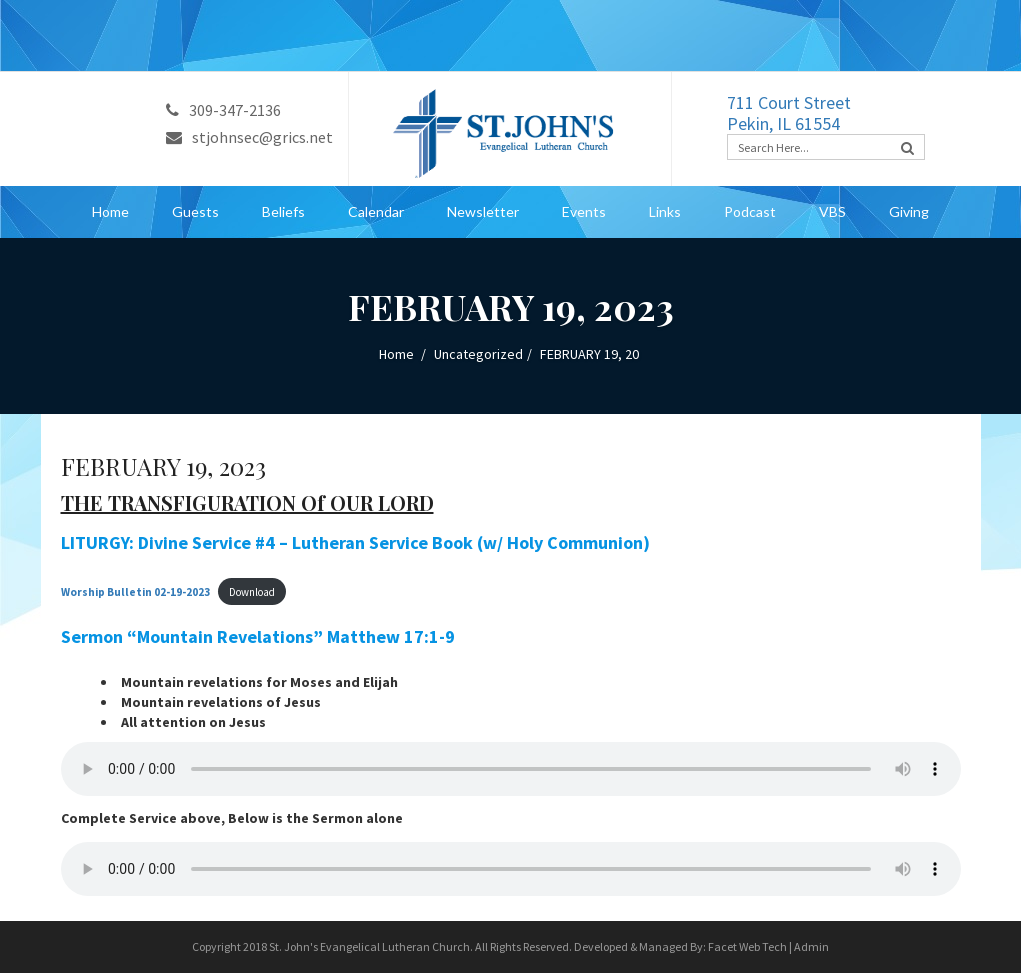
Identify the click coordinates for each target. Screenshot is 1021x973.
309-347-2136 (223, 110)
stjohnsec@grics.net (249, 137)
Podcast (750, 211)
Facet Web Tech (747, 946)
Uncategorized (478, 354)
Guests (195, 211)
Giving (909, 211)
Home (110, 211)
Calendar (376, 211)
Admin (811, 946)
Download (252, 592)
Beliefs (283, 211)
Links (665, 211)
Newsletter (483, 211)
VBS (832, 211)
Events (584, 211)
